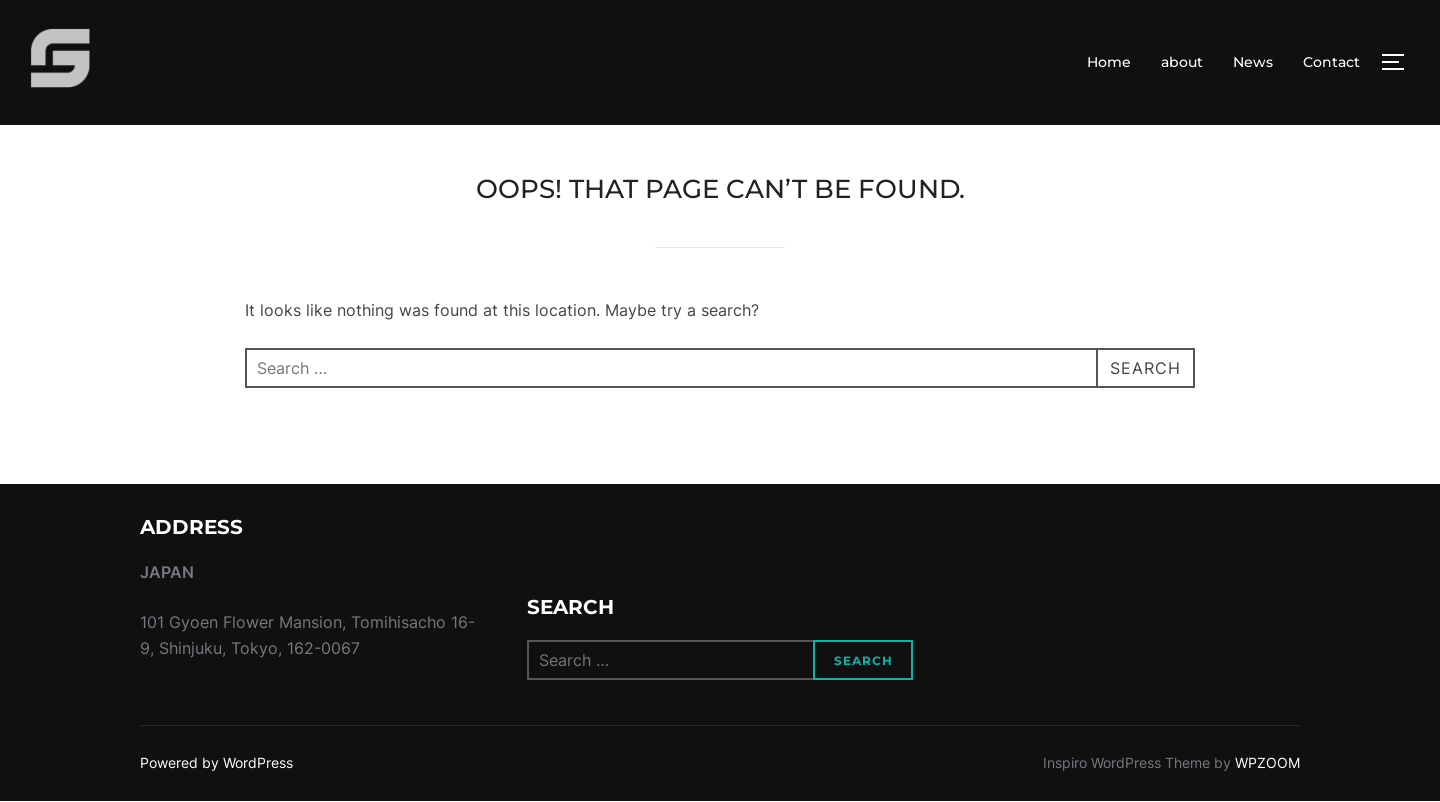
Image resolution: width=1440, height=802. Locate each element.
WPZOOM (1267, 762)
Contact (1331, 62)
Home (1109, 62)
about (1182, 62)
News (1253, 62)
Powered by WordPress (216, 762)
